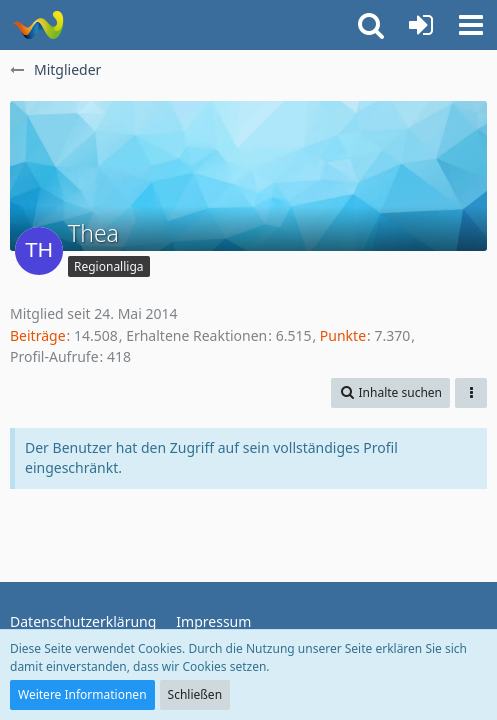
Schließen (195, 694)
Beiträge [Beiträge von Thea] (38, 335)
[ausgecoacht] (37, 25)
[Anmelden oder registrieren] (421, 25)
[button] (471, 25)
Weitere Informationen (82, 694)
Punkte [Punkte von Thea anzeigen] (343, 335)
